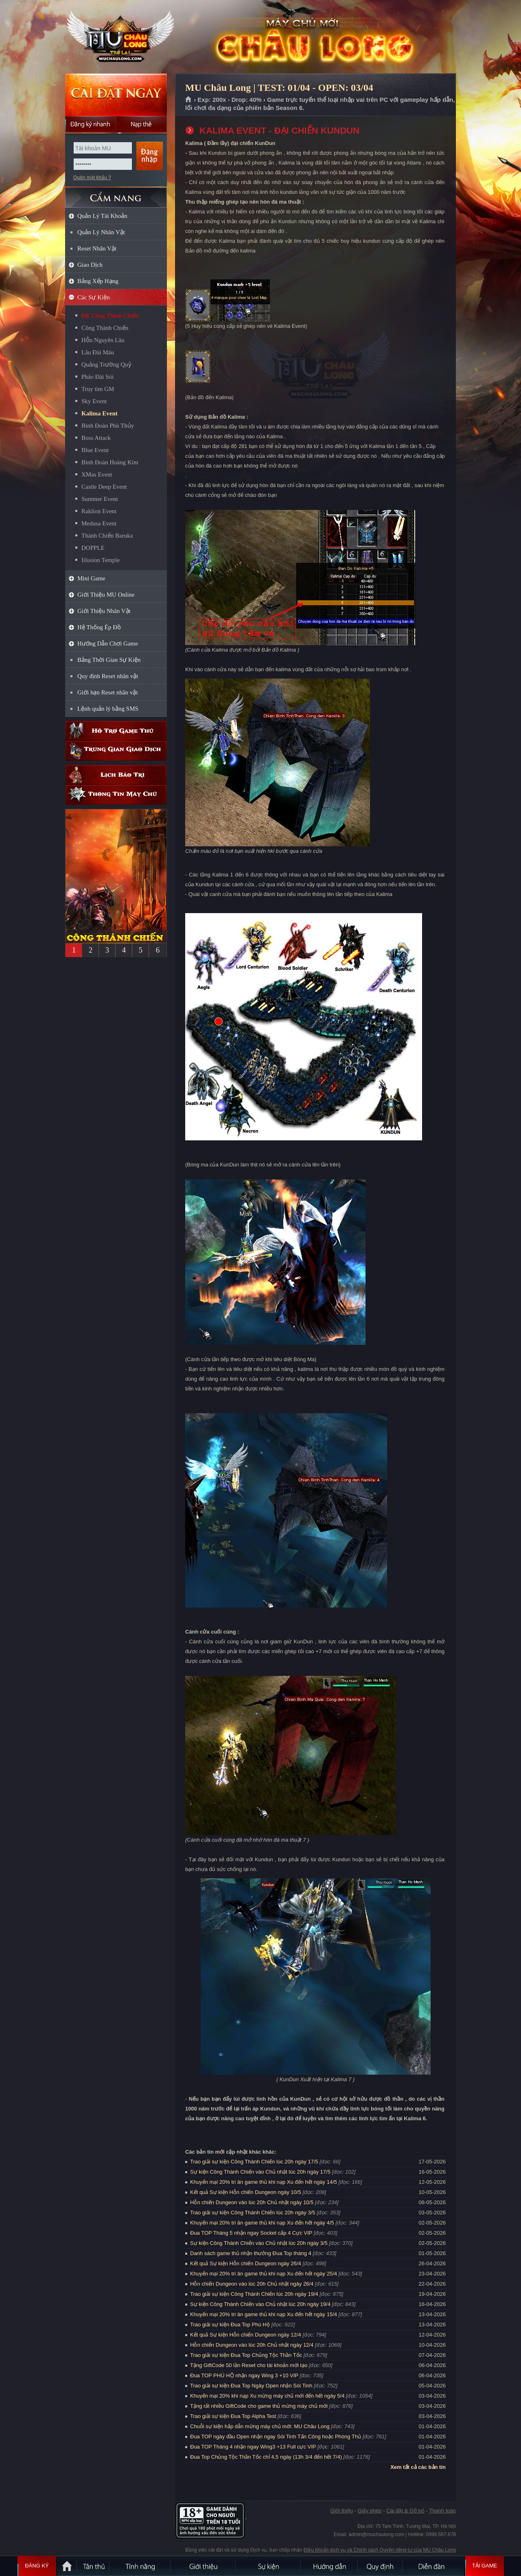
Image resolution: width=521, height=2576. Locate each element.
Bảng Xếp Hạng (97, 281)
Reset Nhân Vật (96, 248)
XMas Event (96, 474)
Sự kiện (268, 2566)
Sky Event (94, 401)
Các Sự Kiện (93, 297)
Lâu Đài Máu (97, 352)
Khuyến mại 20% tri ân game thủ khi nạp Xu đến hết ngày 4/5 (262, 2223)
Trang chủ (188, 100)
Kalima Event (99, 413)
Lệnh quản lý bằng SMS (107, 708)
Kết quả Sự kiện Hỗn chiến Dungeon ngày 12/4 (245, 2335)
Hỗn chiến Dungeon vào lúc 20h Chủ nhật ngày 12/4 (251, 2345)
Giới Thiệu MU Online (105, 594)
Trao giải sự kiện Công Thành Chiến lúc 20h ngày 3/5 (252, 2212)
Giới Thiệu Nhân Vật (104, 611)
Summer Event (99, 499)
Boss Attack (96, 438)
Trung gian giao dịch (116, 751)
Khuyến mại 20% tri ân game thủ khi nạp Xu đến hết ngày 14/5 (263, 2182)
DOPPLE (93, 548)
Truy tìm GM (97, 389)
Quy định (380, 2566)
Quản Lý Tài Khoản (102, 216)
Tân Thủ (93, 2566)
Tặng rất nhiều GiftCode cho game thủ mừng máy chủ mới (259, 2406)
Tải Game (484, 2566)
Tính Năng (140, 2566)
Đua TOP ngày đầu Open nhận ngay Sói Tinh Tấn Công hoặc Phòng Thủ (275, 2436)
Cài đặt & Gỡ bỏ (405, 2511)
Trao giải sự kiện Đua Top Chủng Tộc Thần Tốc (246, 2355)
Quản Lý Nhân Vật (101, 232)
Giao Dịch (90, 264)
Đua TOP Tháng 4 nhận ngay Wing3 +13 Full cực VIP (253, 2447)
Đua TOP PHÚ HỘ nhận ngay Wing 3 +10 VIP (244, 2375)
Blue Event (95, 450)
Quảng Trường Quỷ (106, 364)
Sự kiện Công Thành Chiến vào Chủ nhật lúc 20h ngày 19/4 (260, 2304)
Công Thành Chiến (104, 328)
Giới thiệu (341, 2511)
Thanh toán (442, 2511)
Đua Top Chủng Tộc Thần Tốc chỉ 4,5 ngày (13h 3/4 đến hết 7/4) (266, 2457)
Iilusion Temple (100, 560)
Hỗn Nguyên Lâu (103, 340)
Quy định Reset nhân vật (107, 676)
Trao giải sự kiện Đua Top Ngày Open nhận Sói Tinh (251, 2386)
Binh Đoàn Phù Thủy (107, 425)
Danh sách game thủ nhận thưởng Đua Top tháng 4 (250, 2253)
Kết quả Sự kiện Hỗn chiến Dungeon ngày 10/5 (245, 2192)
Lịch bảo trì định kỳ (116, 775)
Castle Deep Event (104, 486)
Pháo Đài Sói (97, 376)
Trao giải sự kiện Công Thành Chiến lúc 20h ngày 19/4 (254, 2294)
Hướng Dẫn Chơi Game (107, 643)
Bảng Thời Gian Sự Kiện (109, 660)
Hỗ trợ (116, 731)
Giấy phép (369, 2511)
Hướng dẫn (329, 2566)
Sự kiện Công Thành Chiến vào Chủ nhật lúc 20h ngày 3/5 (259, 2243)
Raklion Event (98, 511)
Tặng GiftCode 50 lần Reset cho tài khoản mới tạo (248, 2365)
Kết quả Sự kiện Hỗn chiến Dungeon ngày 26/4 (245, 2263)
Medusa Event (98, 523)
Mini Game (91, 578)
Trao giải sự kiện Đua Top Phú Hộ (230, 2324)
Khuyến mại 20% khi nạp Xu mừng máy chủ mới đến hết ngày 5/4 (267, 2396)
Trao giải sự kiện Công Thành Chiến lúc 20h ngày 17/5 (254, 2162)
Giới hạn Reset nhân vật (107, 692)
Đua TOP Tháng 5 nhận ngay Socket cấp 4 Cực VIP (251, 2233)
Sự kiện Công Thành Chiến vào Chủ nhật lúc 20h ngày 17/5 (260, 2172)
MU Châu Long (115, 37)
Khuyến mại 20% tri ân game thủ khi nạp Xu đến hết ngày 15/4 (263, 2314)
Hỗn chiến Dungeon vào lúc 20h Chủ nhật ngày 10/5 (251, 2202)
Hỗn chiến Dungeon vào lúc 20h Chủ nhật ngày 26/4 (251, 2284)
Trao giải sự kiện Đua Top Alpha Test (233, 2416)
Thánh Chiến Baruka (107, 535)
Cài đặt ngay (116, 94)
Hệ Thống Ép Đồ (99, 627)
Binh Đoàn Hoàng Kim (109, 462)
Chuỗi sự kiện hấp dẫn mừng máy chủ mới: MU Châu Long (260, 2426)
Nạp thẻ (141, 124)
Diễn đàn (433, 2566)
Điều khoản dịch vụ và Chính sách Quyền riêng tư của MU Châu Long (380, 2550)
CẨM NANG (116, 194)
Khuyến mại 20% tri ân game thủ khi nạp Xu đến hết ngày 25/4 (263, 2274)
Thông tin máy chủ (116, 795)
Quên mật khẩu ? (92, 177)
